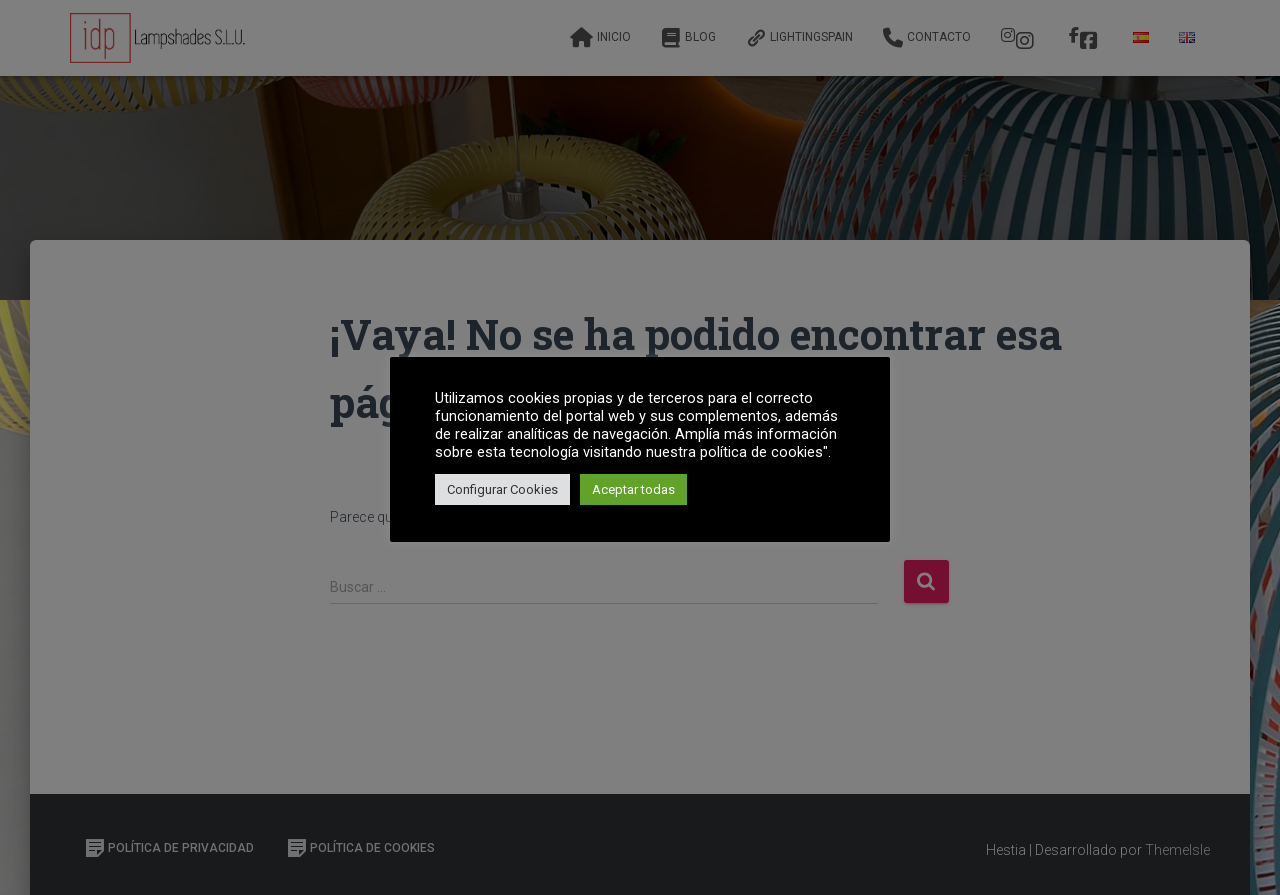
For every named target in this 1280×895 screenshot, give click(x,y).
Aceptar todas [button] (633, 489)
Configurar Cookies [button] (502, 489)
